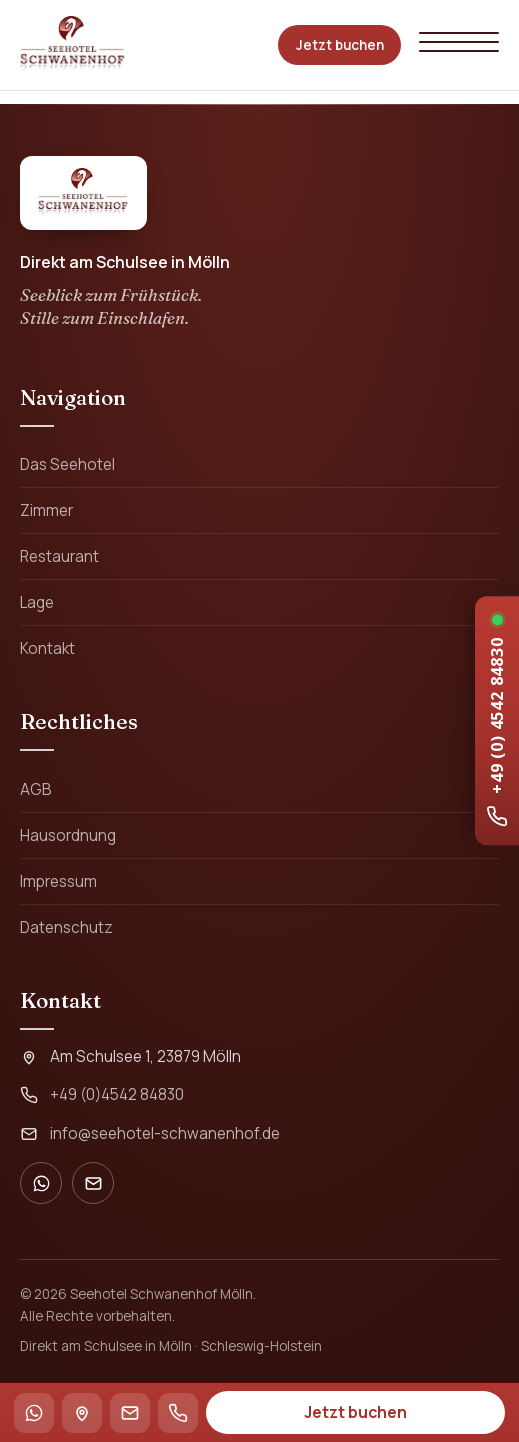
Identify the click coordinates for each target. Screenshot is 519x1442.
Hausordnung (68, 835)
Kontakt (47, 648)
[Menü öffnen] (459, 44)
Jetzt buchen (340, 45)
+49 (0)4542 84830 (117, 1094)
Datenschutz (66, 927)
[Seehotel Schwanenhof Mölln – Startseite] (73, 45)
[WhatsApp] (41, 1183)
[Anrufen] (178, 1413)
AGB (36, 789)
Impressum (58, 881)
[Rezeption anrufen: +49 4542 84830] (497, 720)
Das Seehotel (67, 464)
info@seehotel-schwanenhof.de (165, 1133)
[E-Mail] (93, 1183)
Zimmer (46, 510)
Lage (37, 602)
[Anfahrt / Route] (82, 1413)
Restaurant (59, 556)
